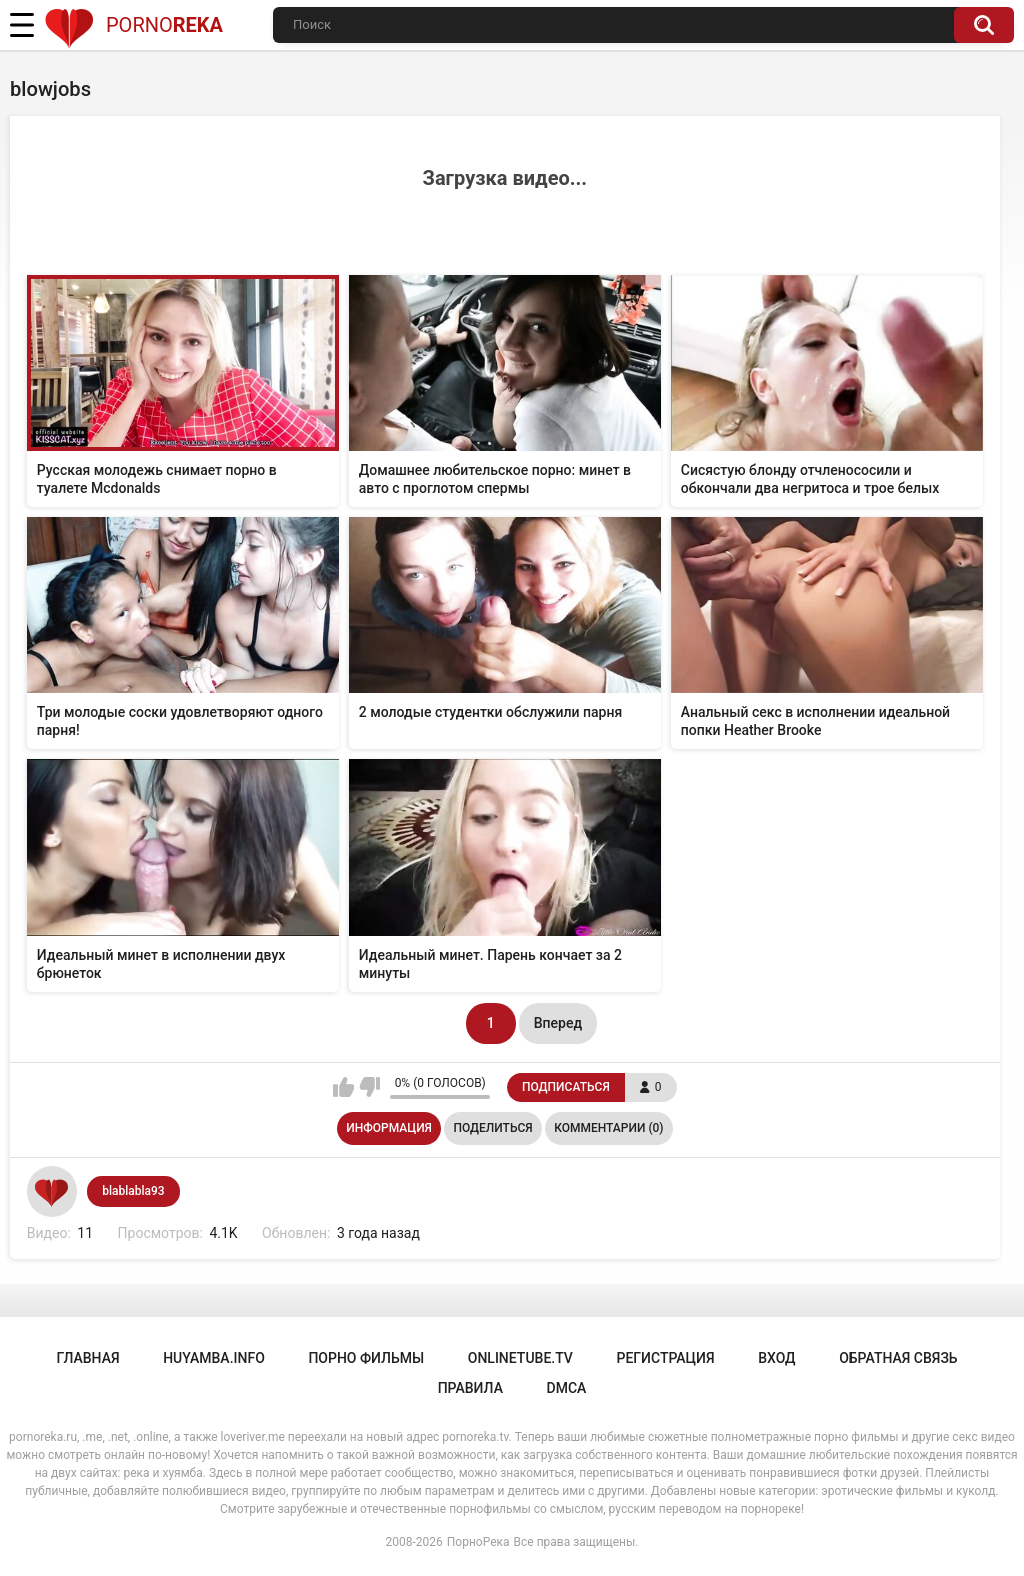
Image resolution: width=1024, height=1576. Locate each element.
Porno (133, 25)
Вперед (558, 1023)
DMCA (567, 1388)
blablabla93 (133, 1191)
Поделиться (492, 1128)
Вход (776, 1358)
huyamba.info (214, 1358)
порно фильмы (366, 1358)
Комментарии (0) (608, 1128)
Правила (470, 1388)
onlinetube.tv (520, 1358)
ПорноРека (478, 1542)
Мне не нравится (369, 1087)
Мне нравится (343, 1087)
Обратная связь (898, 1358)
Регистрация (665, 1358)
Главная (87, 1358)
